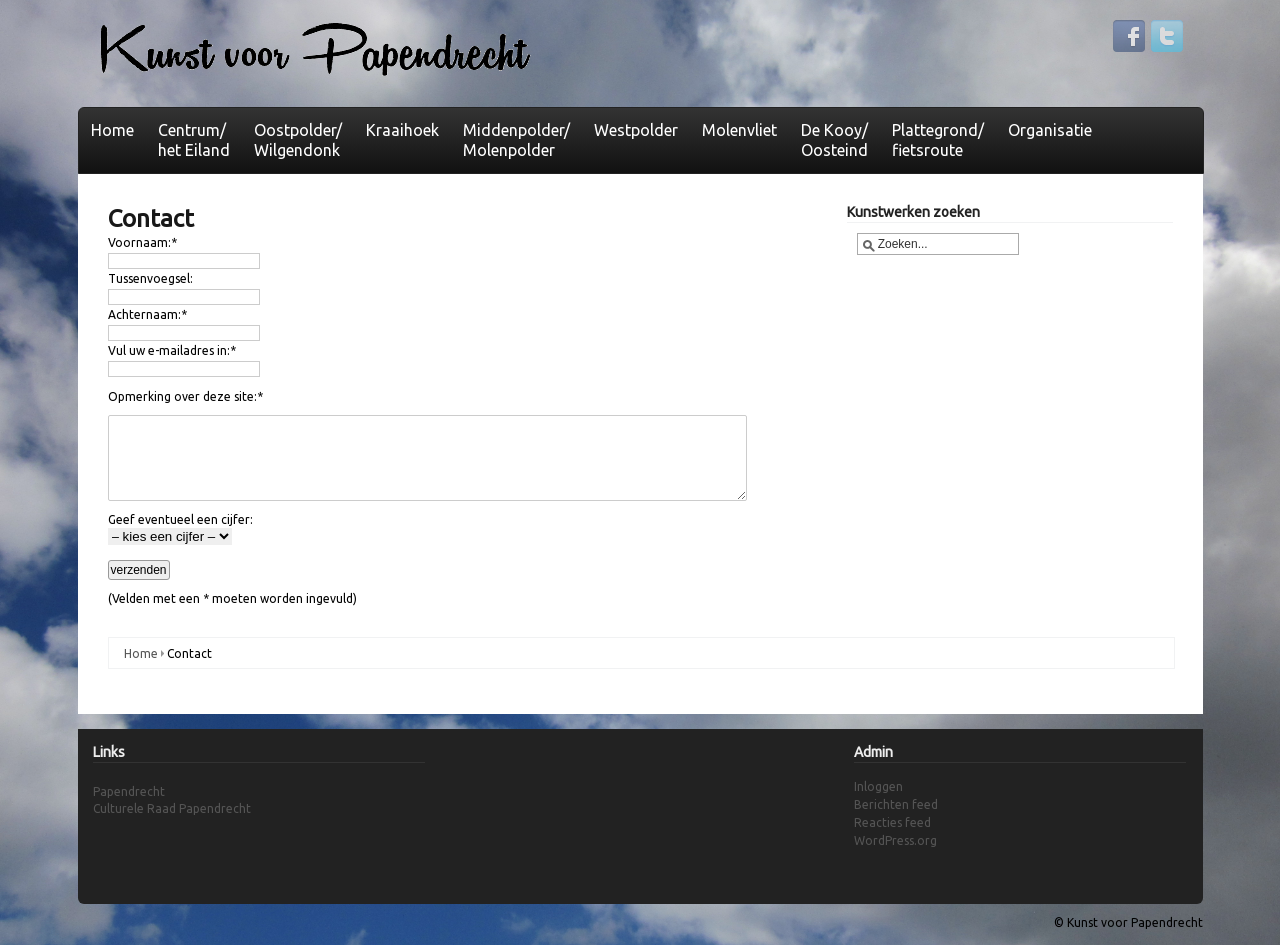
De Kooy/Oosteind (834, 140)
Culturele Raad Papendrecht (172, 808)
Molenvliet (739, 130)
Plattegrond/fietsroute (938, 140)
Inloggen (878, 786)
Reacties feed (892, 822)
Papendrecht (129, 791)
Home (112, 130)
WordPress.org (895, 840)
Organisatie (1050, 130)
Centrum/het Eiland (194, 140)
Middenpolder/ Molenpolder (516, 140)
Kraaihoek (402, 130)
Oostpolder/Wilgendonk (298, 140)
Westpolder (636, 130)
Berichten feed (896, 804)
